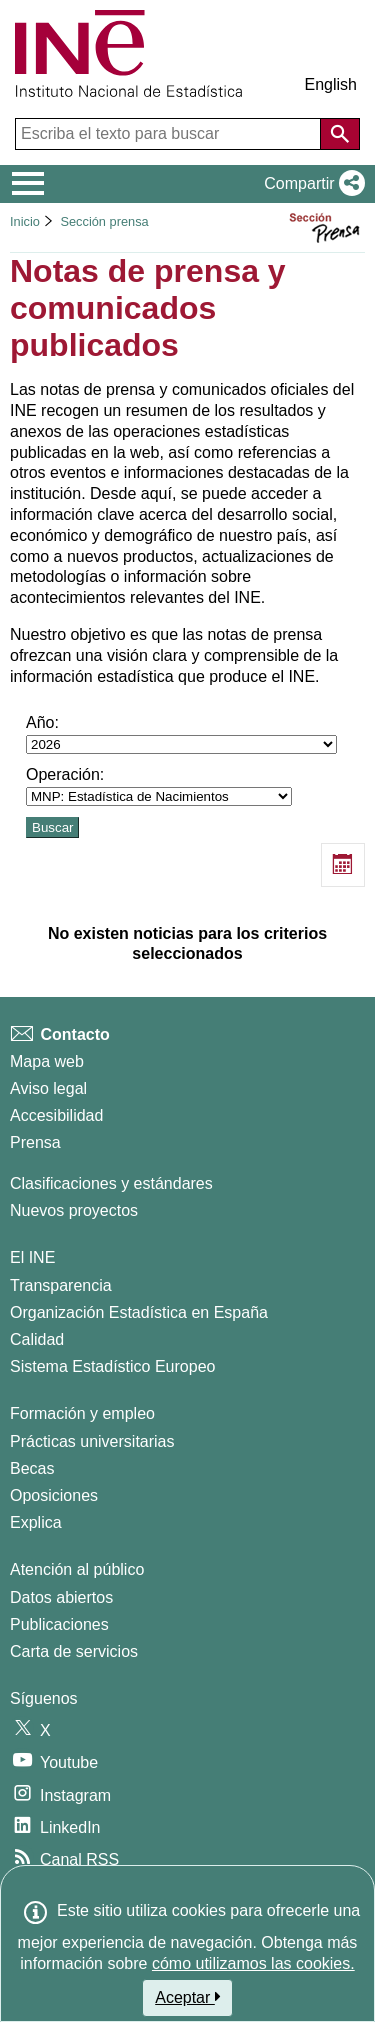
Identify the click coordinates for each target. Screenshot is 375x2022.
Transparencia (61, 1285)
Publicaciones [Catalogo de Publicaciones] (59, 1624)
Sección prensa (104, 221)
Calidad (37, 1339)
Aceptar (187, 1997)
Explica (36, 1522)
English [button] (331, 84)
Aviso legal (48, 1088)
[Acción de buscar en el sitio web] (340, 134)
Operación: (159, 786)
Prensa (35, 1142)
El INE (32, 1257)
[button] (310, 184)
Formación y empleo (82, 1413)
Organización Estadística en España (139, 1312)
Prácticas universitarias (92, 1441)
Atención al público (77, 1569)
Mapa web (47, 1061)
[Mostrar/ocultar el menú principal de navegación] (28, 184)
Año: (181, 734)
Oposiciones (54, 1495)
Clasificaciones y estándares (111, 1183)
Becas (32, 1468)
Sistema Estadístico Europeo (112, 1366)
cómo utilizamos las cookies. (253, 1963)
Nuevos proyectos (74, 1210)
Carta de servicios (74, 1651)
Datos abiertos (61, 1597)
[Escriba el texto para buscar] (170, 134)
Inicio (25, 221)
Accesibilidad (56, 1115)
